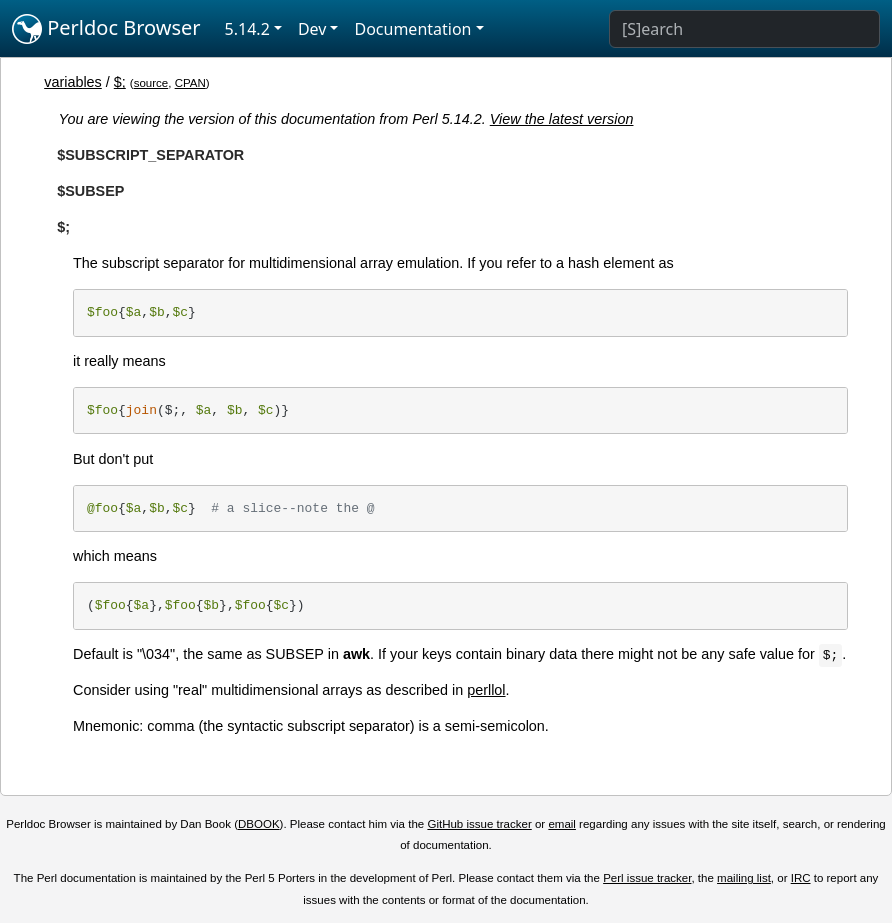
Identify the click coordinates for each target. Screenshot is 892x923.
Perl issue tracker (647, 878)
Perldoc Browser (106, 29)
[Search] (744, 29)
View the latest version (562, 119)
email (562, 824)
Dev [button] (312, 29)
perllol (486, 690)
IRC (801, 878)
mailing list (744, 878)
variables (73, 82)
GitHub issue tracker (479, 824)
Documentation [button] (412, 29)
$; (120, 82)
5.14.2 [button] (247, 29)
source (151, 83)
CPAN (190, 83)
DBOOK (259, 824)
